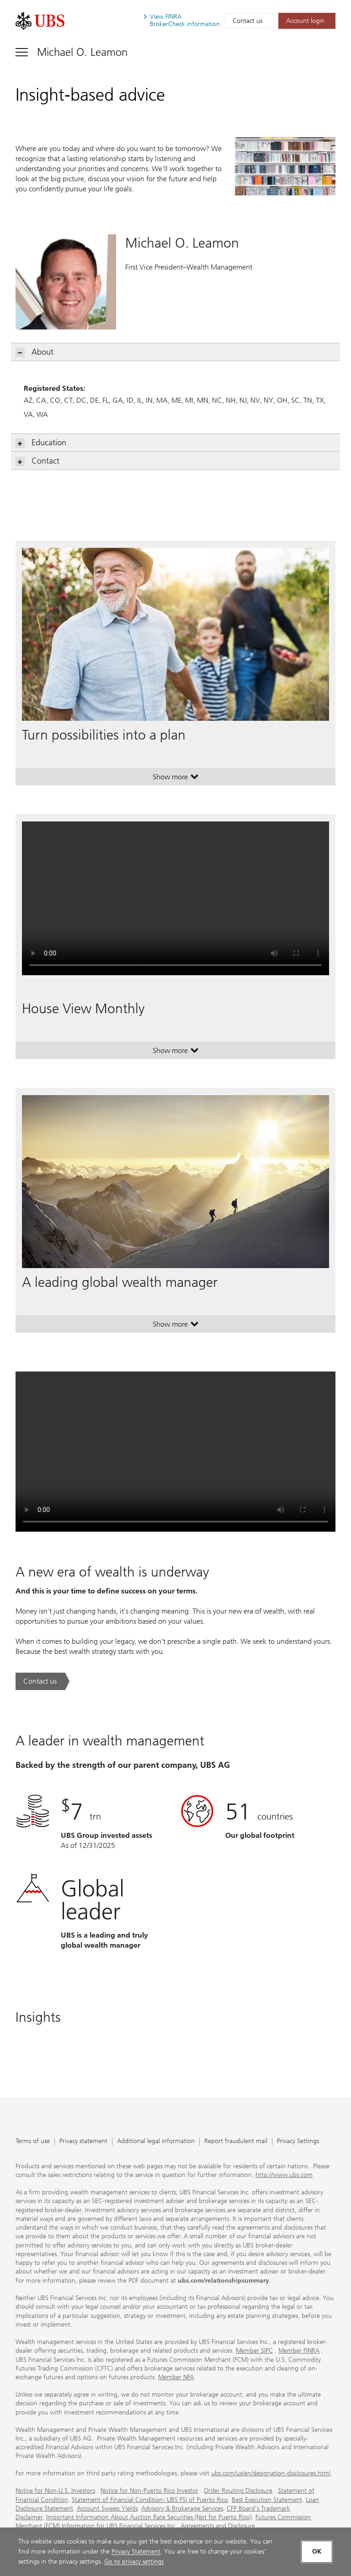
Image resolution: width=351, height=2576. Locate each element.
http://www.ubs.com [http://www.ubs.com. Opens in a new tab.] (284, 2175)
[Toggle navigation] (72, 52)
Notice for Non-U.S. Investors (55, 2491)
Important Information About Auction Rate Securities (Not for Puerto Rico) (149, 2517)
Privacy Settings (298, 2141)
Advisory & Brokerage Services (182, 2508)
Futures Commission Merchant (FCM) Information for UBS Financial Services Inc (163, 2521)
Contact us (247, 21)
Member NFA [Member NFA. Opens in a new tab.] (176, 2377)
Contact (38, 461)
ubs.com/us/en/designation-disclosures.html (270, 2473)
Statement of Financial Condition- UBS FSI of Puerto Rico (150, 2500)
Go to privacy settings (134, 2561)
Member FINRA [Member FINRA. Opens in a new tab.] (298, 2351)
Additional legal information (156, 2141)
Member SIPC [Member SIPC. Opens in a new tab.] (254, 2351)
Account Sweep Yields (107, 2508)
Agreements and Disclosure (218, 2526)
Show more (176, 778)
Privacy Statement (136, 2551)
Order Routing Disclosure (238, 2491)
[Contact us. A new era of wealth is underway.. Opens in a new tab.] (42, 1681)
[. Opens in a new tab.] (40, 21)
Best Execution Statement (267, 2500)
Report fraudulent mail (235, 2141)
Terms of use (33, 2141)
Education (41, 442)
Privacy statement (83, 2141)
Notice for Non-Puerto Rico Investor (149, 2491)
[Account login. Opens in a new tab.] (306, 21)
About (35, 352)
